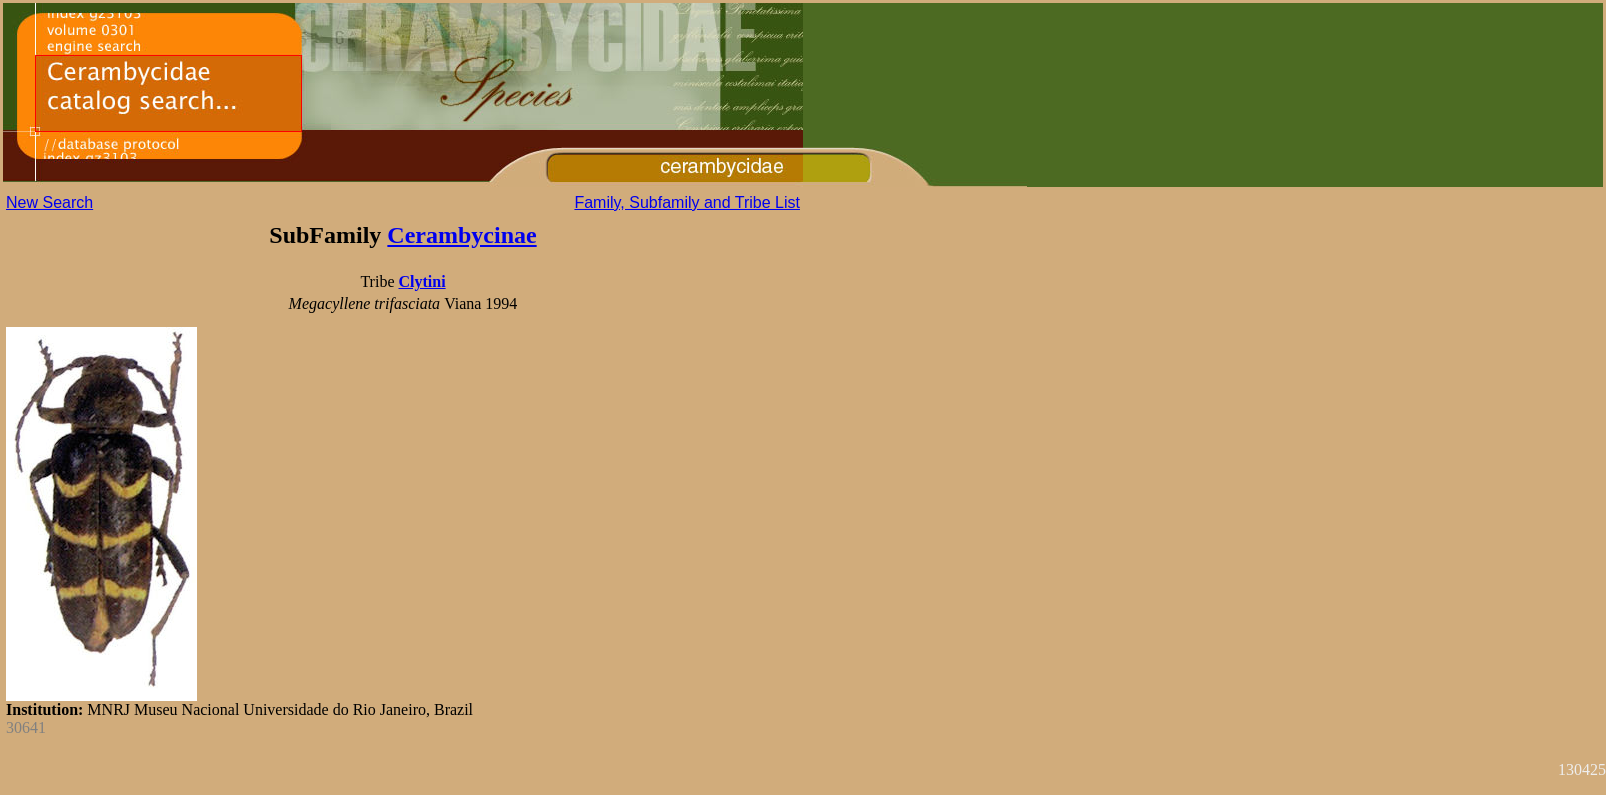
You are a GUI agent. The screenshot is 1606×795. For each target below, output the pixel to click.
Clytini (421, 281)
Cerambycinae (461, 235)
